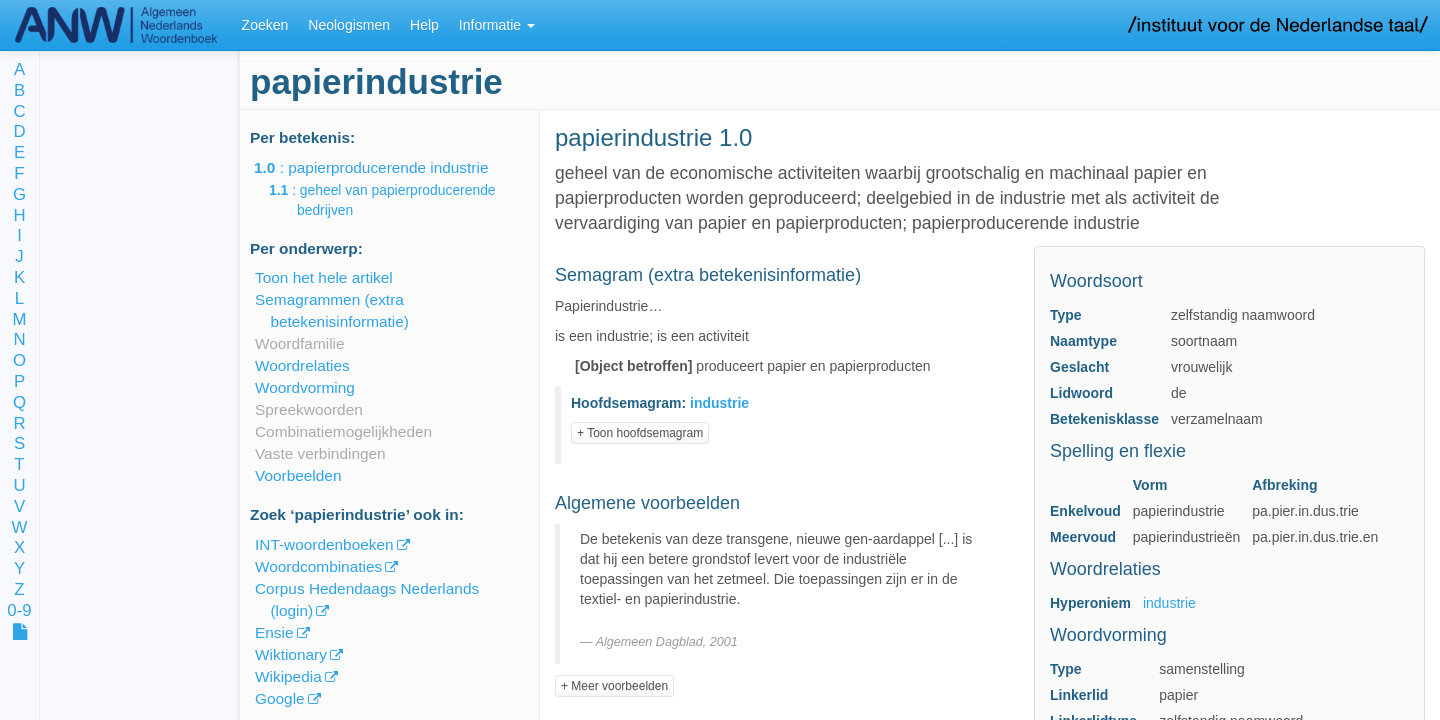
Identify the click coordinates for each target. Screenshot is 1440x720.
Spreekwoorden (309, 409)
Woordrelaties (302, 365)
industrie (1169, 603)
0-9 (19, 611)
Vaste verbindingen (320, 453)
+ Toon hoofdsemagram (640, 433)
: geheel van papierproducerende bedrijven (396, 200)
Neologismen (349, 25)
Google (280, 698)
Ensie (274, 632)
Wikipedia (288, 676)
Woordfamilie (300, 343)
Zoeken (265, 25)
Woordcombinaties (318, 566)
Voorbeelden (298, 475)
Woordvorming (305, 387)
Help (424, 25)
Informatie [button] (497, 25)
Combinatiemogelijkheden (343, 431)
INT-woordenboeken (324, 544)
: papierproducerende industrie (385, 167)
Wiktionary (291, 654)
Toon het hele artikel (324, 277)
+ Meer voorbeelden (614, 686)
